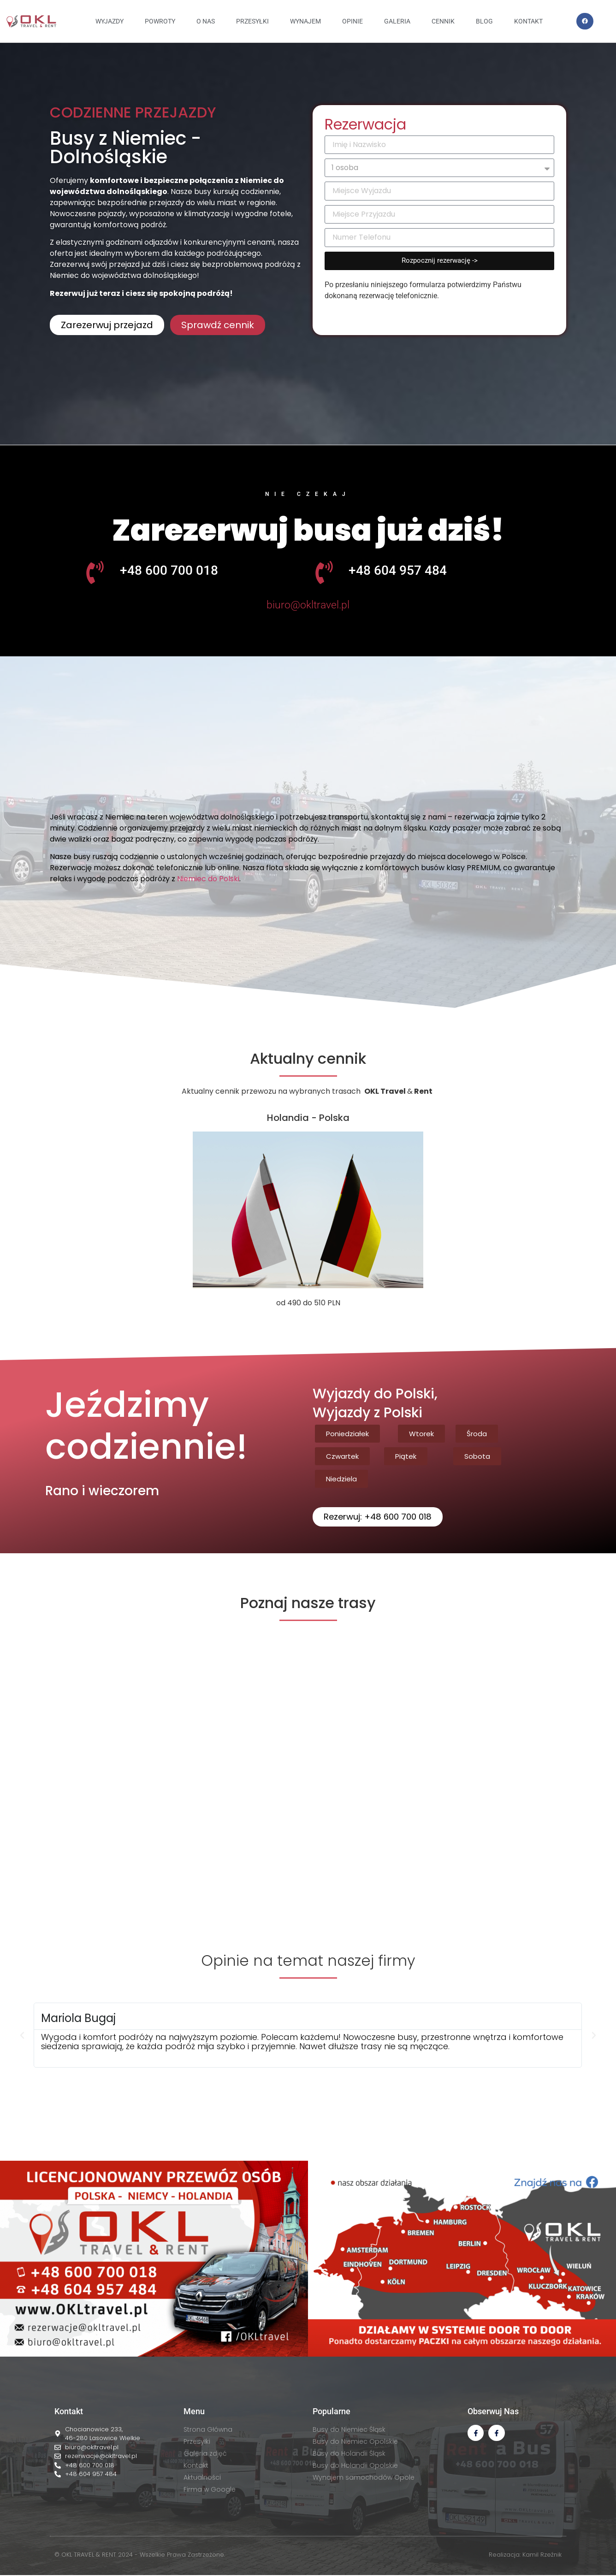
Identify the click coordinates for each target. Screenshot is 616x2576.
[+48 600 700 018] (95, 572)
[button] (308, 427)
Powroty (160, 21)
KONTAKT (528, 21)
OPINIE (352, 21)
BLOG (484, 21)
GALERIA (397, 21)
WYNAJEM (305, 21)
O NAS (205, 21)
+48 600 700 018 (169, 570)
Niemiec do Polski (208, 878)
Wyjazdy (109, 21)
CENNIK (443, 21)
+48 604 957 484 (398, 570)
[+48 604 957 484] (324, 572)
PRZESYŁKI (252, 21)
